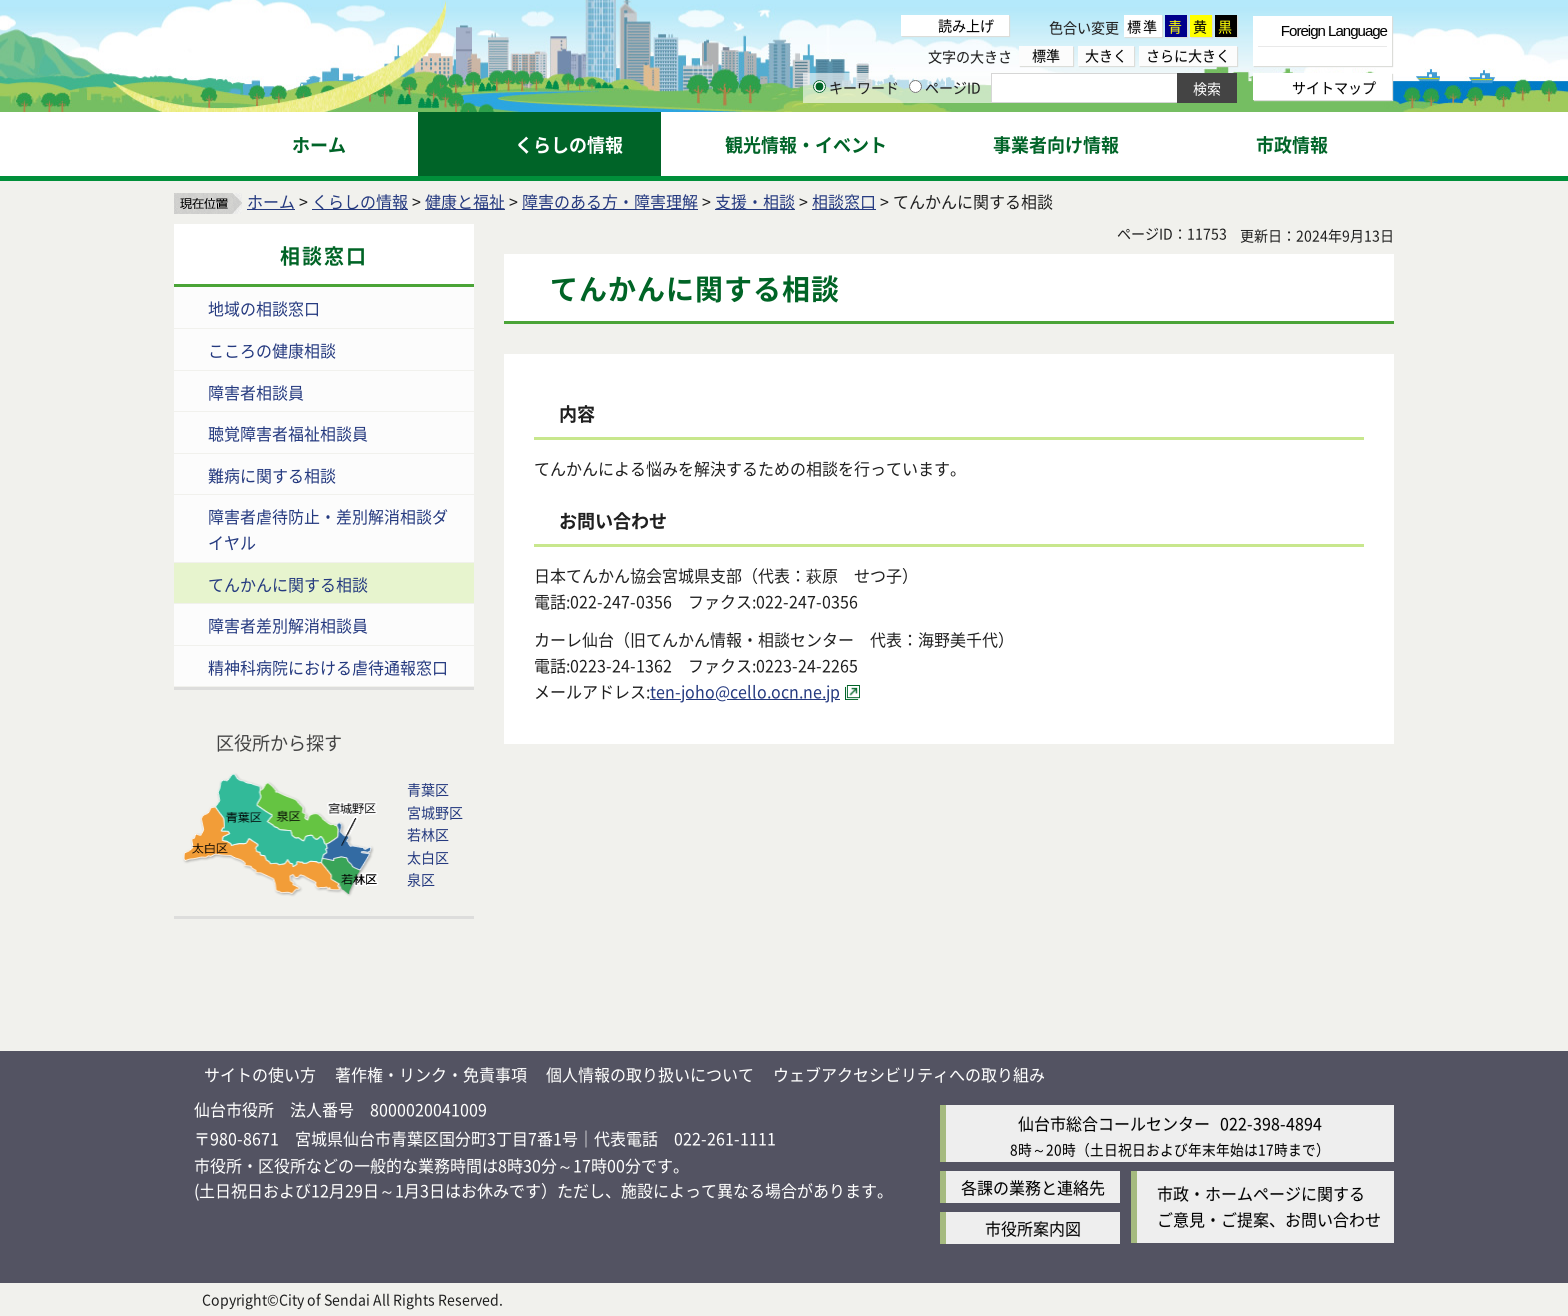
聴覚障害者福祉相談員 (288, 433)
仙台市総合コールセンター (1114, 1123)
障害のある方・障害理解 (610, 201)
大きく (1106, 55)
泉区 (421, 879)
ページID (945, 87)
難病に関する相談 (272, 475)
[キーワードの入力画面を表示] (819, 86)
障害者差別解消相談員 (288, 625)
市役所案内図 (1033, 1228)
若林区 (428, 834)
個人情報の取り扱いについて (650, 1074)
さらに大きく (1188, 55)
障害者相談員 (256, 392)
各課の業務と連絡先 (1033, 1187)
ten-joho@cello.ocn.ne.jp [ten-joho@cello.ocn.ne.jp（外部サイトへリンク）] (745, 691)
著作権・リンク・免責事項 (431, 1074)
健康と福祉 (465, 201)
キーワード (856, 87)
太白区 (428, 857)
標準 (1143, 26)
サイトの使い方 (260, 1074)
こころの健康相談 (272, 350)
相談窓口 (844, 201)
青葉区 (428, 789)
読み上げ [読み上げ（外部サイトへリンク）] (966, 25)
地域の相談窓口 (264, 308)
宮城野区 (435, 812)
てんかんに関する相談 (288, 584)
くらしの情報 (360, 201)
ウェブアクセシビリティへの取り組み (909, 1074)
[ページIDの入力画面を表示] (915, 86)
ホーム (271, 201)
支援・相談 (755, 201)
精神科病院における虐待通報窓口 (328, 667)
